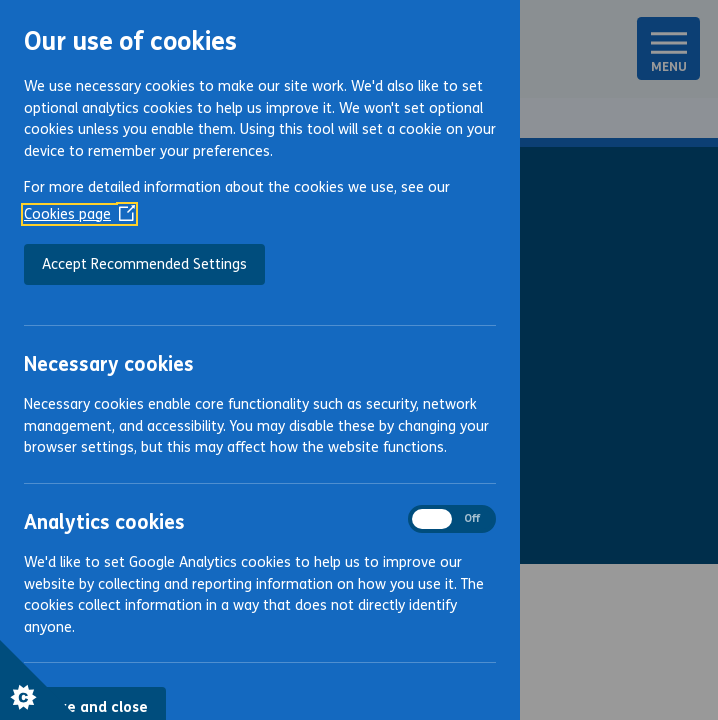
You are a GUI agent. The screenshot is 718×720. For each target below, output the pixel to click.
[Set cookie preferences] (40, 680)
